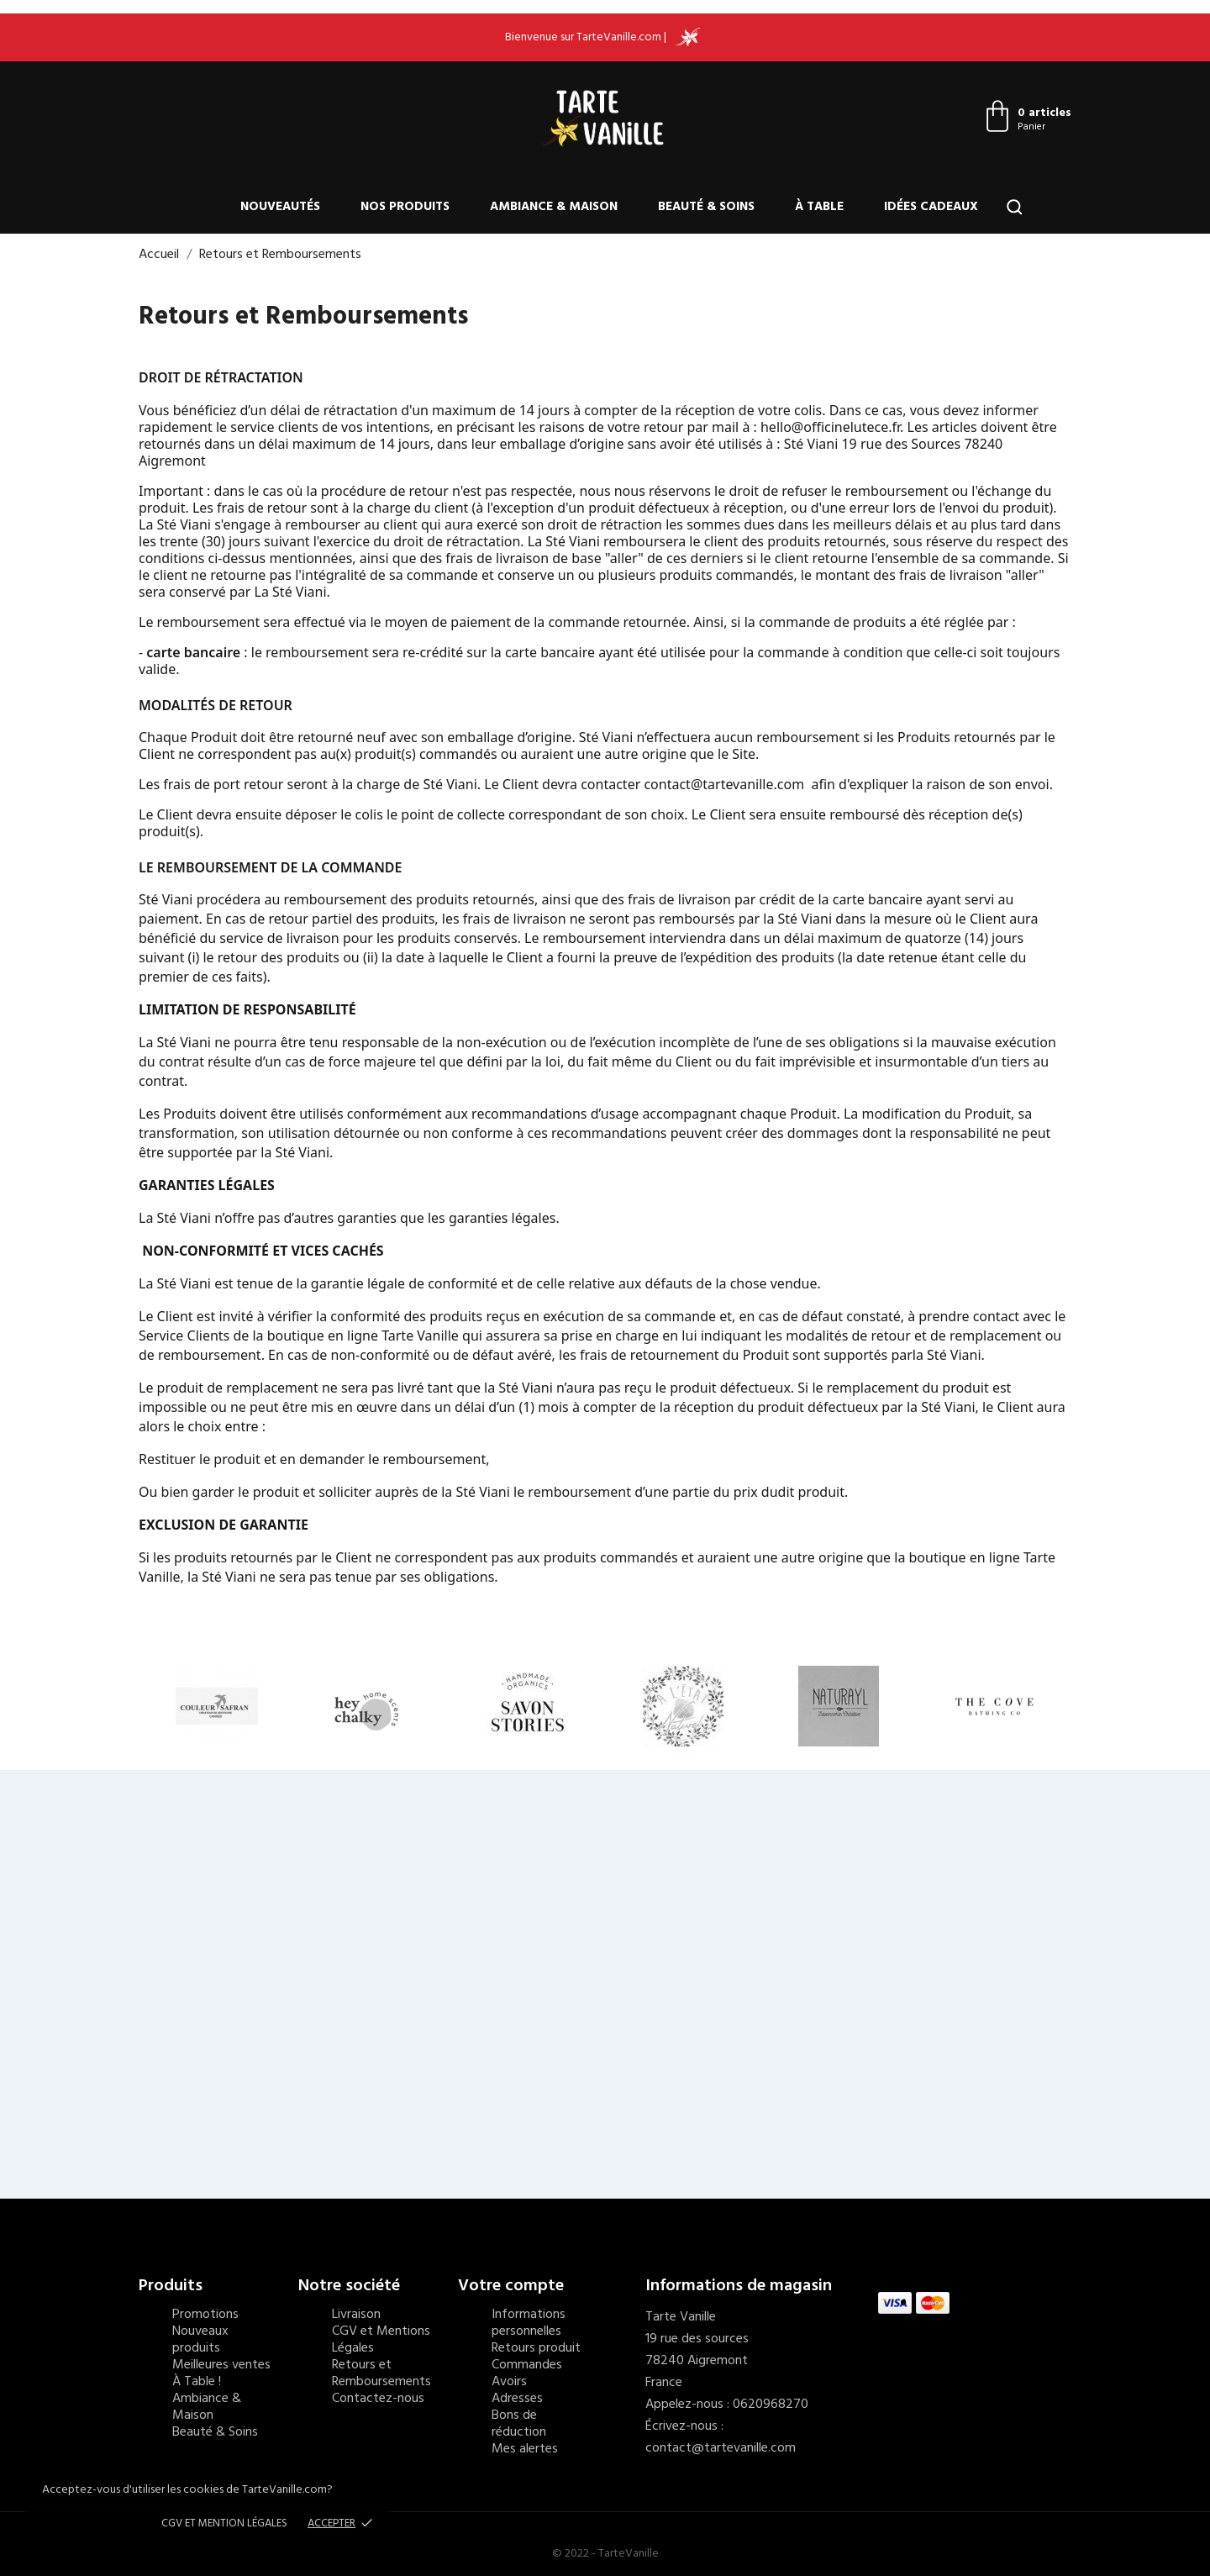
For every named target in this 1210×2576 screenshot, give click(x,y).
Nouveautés (280, 207)
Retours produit (536, 2348)
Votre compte (511, 2286)
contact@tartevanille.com (720, 2448)
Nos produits (405, 207)
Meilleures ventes (221, 2365)
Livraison (356, 2315)
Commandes (527, 2365)
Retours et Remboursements (381, 2373)
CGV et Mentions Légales (381, 2340)
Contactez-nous (378, 2399)
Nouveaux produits (200, 2340)
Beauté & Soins (706, 207)
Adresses (517, 2399)
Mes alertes (525, 2449)
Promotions (205, 2315)
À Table (819, 207)
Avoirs (509, 2382)
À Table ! (196, 2382)
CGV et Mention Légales (224, 2523)
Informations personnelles (529, 2323)
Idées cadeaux (931, 207)
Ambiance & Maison (554, 207)
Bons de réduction (519, 2424)
